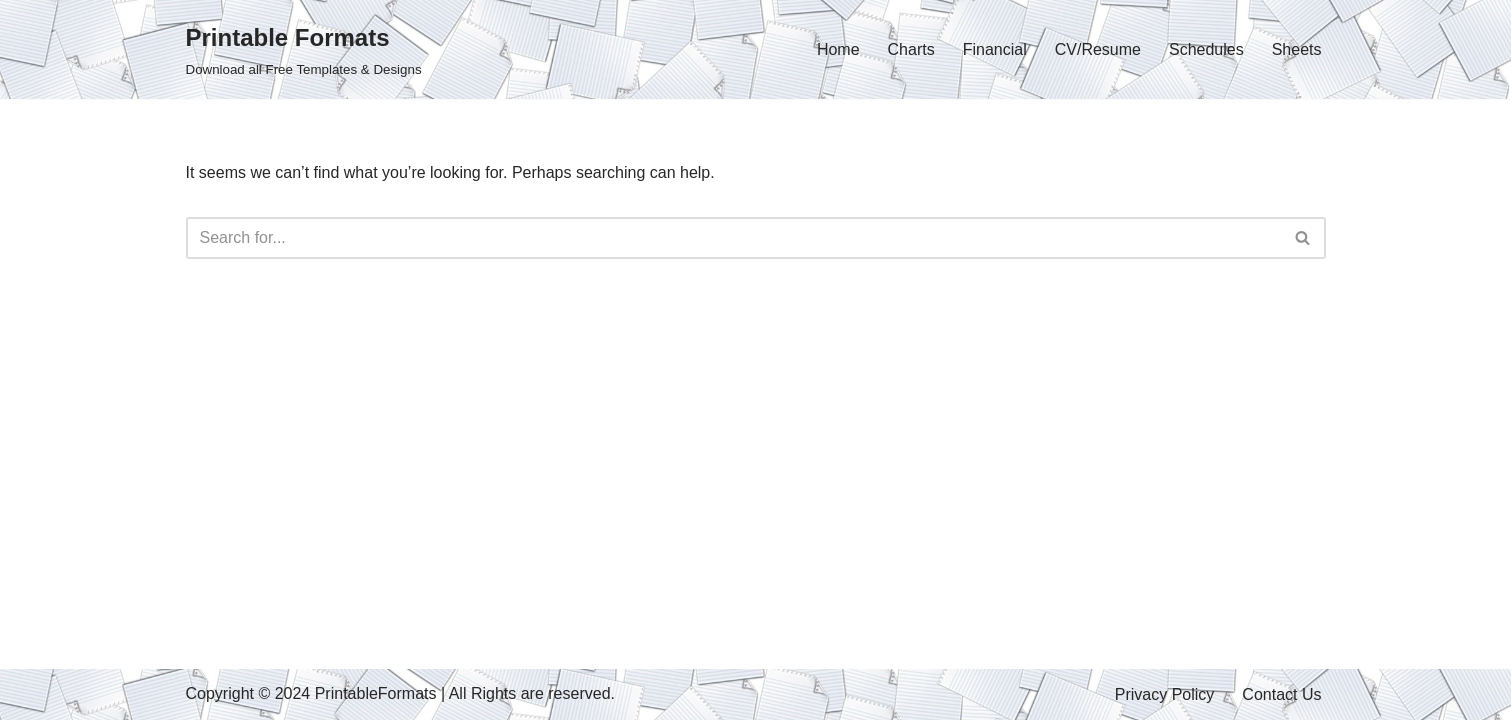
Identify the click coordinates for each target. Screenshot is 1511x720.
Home (838, 49)
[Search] (733, 238)
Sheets (1297, 49)
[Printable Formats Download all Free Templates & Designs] (304, 49)
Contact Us (1281, 694)
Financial (995, 49)
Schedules (1206, 49)
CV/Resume (1098, 49)
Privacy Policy (1165, 694)
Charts (911, 49)
